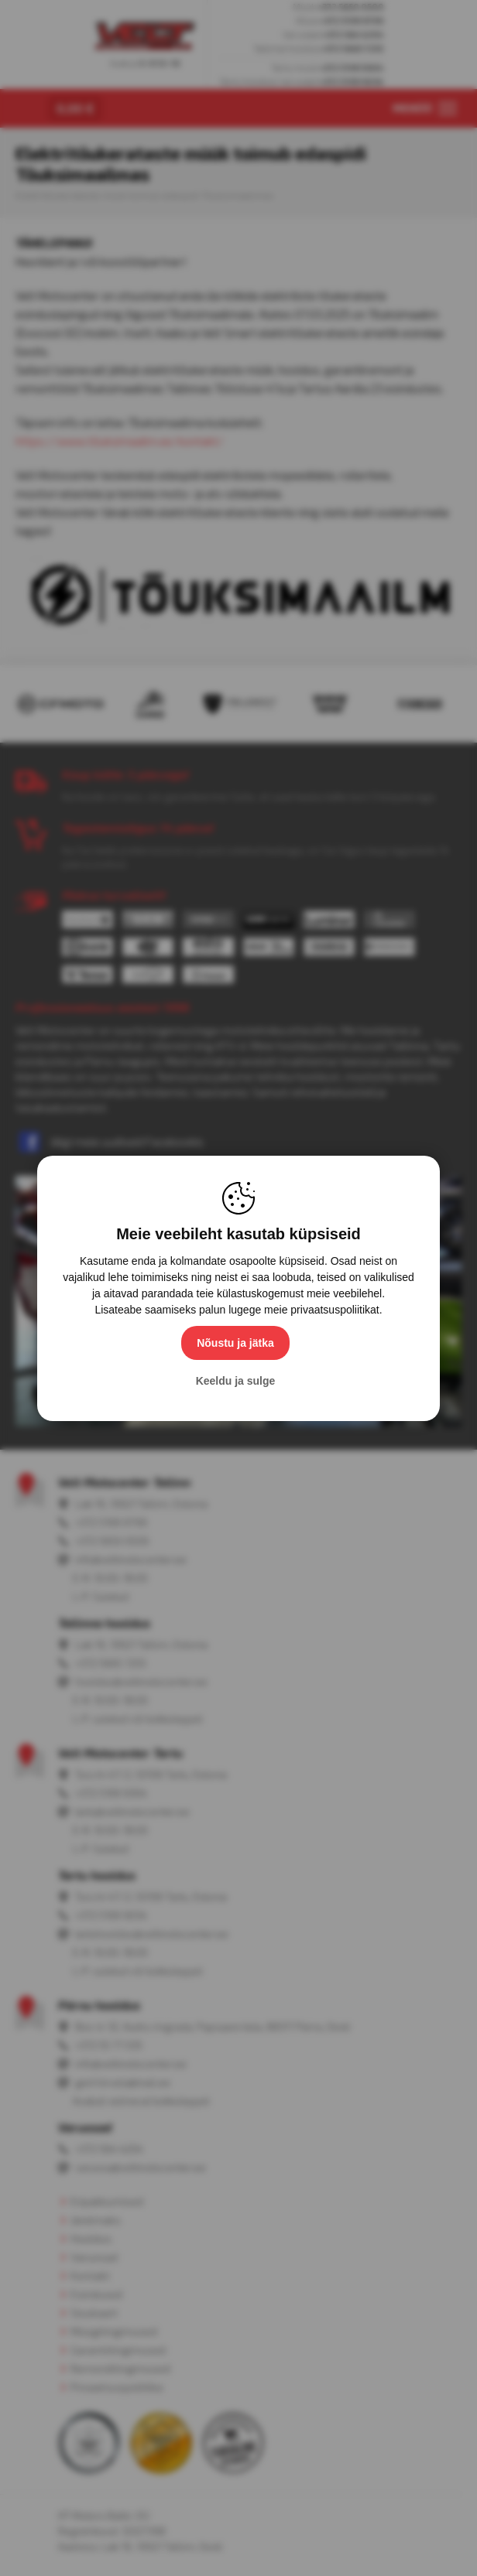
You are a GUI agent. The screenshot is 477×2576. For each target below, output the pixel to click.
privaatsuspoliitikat (334, 1309)
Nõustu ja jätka (235, 1343)
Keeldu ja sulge (236, 1381)
